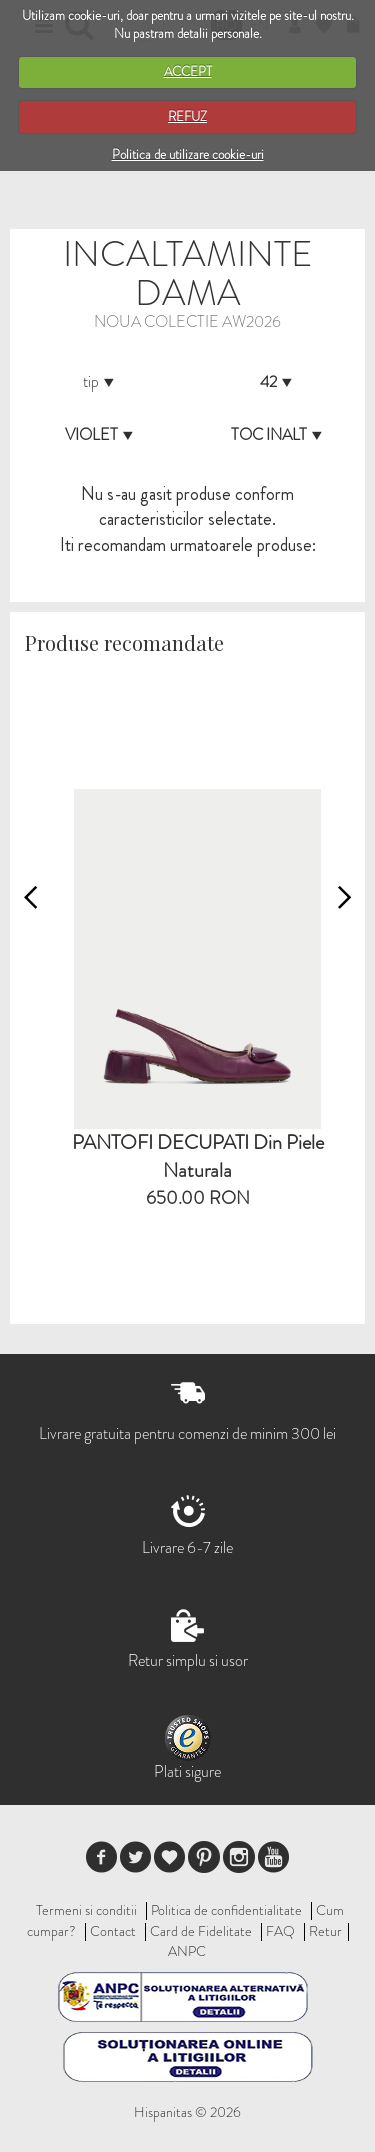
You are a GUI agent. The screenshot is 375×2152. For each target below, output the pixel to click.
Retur (325, 1931)
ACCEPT (188, 71)
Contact (113, 1931)
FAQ (280, 1931)
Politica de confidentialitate (226, 1910)
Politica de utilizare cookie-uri (188, 154)
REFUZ (187, 116)
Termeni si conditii (86, 1910)
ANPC (187, 1951)
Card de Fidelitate (201, 1931)
